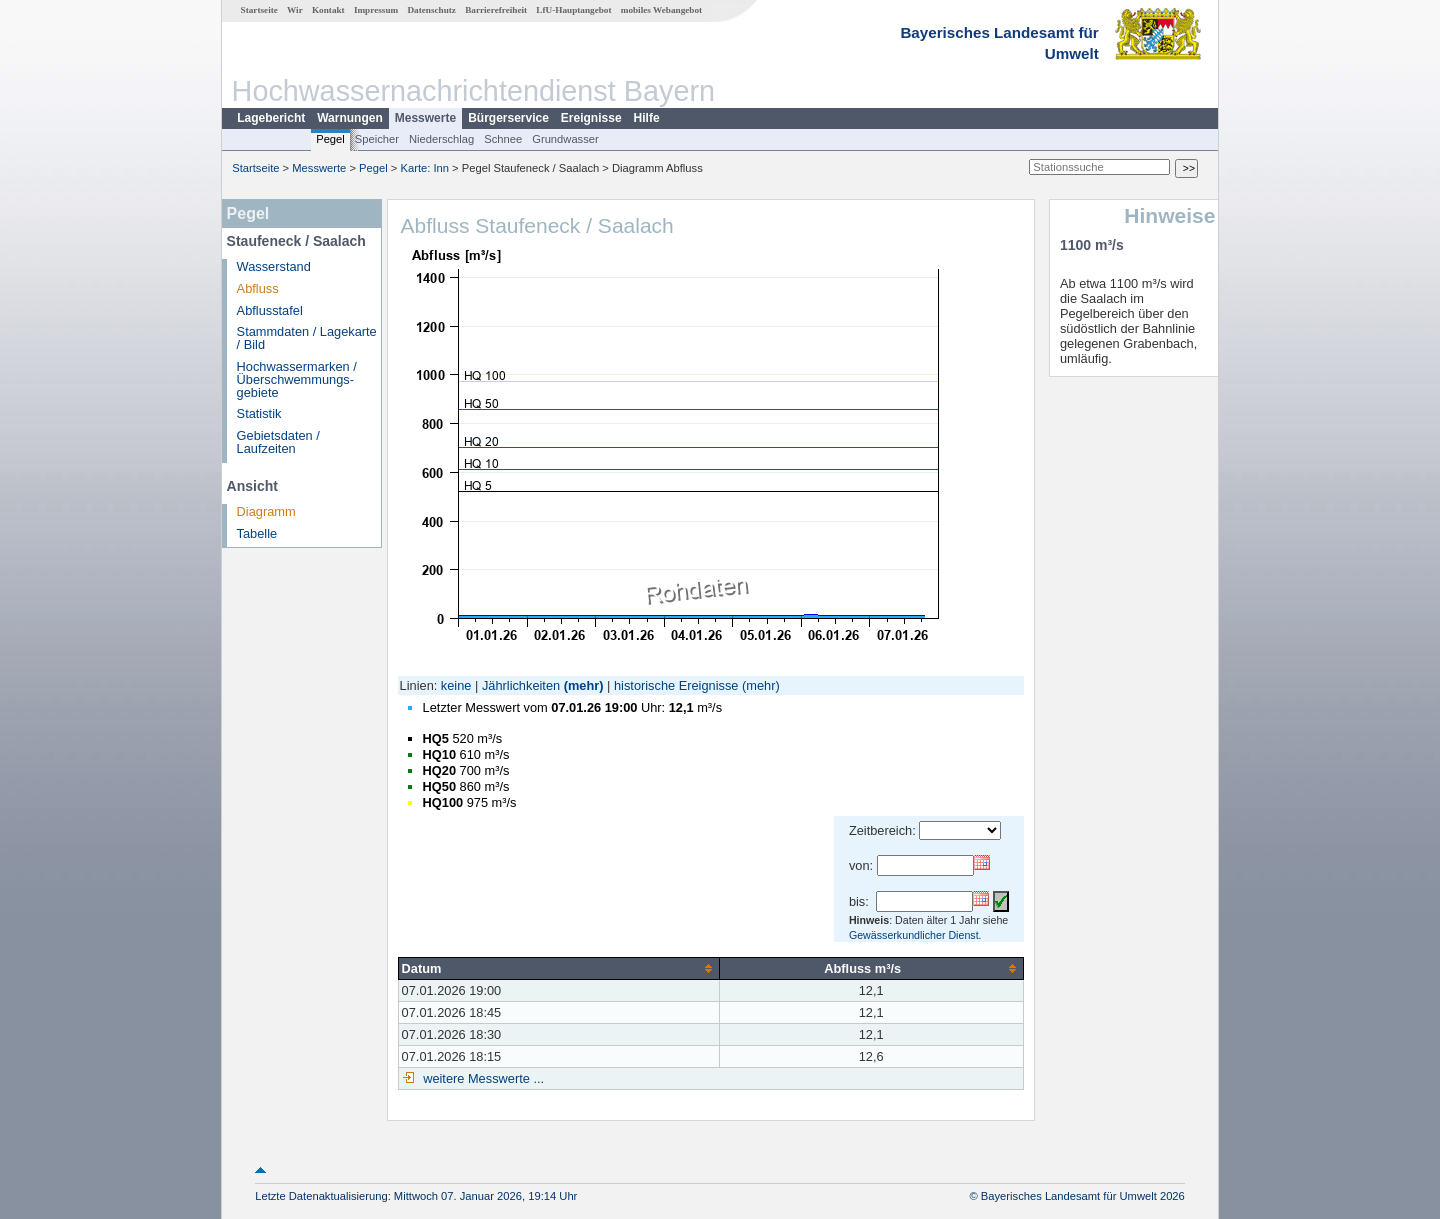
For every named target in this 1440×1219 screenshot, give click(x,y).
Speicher (377, 139)
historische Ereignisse (676, 685)
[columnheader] (558, 968)
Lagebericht (271, 118)
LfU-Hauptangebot (573, 10)
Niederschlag (441, 139)
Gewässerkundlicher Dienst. (915, 935)
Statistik (259, 413)
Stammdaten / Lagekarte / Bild (307, 338)
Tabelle (257, 533)
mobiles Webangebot (661, 10)
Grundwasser (565, 139)
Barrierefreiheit (496, 10)
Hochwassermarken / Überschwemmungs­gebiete (297, 379)
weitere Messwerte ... (482, 1078)
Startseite (259, 10)
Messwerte (425, 118)
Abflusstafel (270, 310)
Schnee (503, 139)
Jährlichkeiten (521, 685)
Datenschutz (431, 10)
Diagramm (266, 511)
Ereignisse (591, 118)
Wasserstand (274, 266)
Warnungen (350, 118)
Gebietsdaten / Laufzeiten (278, 442)
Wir (295, 10)
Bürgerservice (508, 118)
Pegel (330, 139)
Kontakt (328, 10)
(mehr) (584, 685)
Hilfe (647, 118)
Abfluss (258, 288)
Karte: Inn (425, 168)
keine (456, 685)
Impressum (376, 10)
